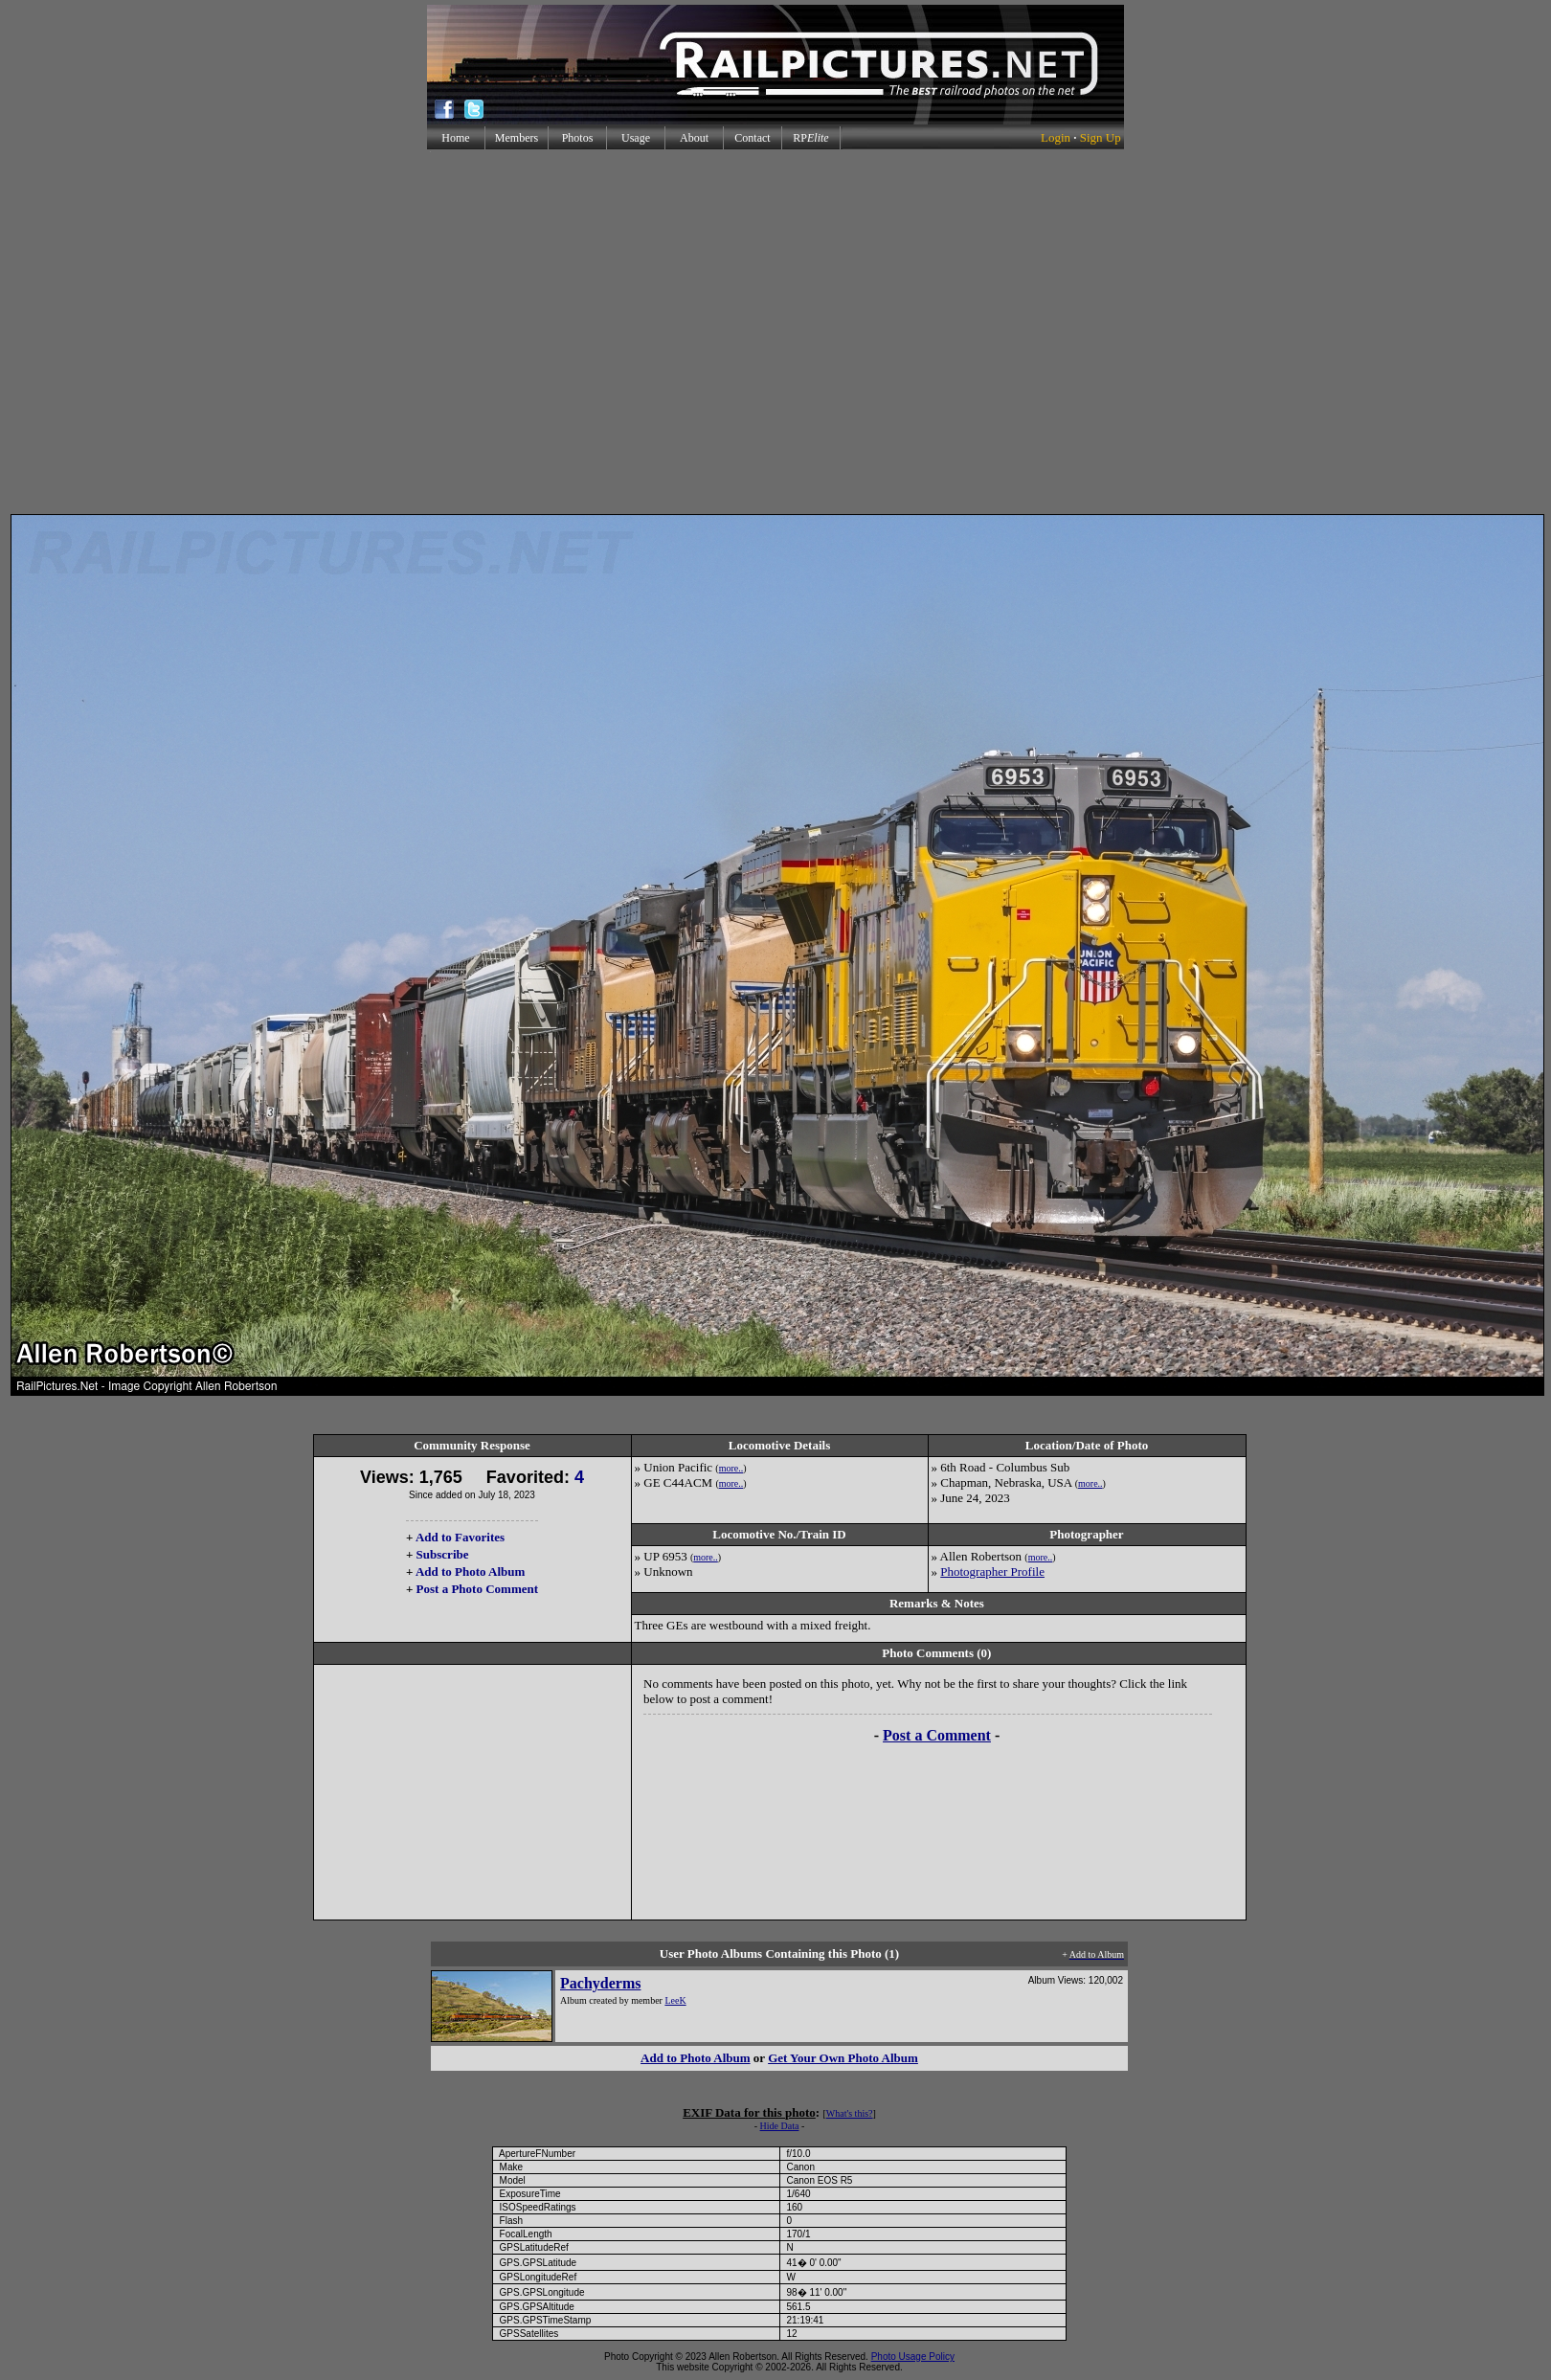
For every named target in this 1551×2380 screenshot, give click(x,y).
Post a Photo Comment (477, 1589)
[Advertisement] (772, 331)
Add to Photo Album (471, 1571)
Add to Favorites (460, 1537)
